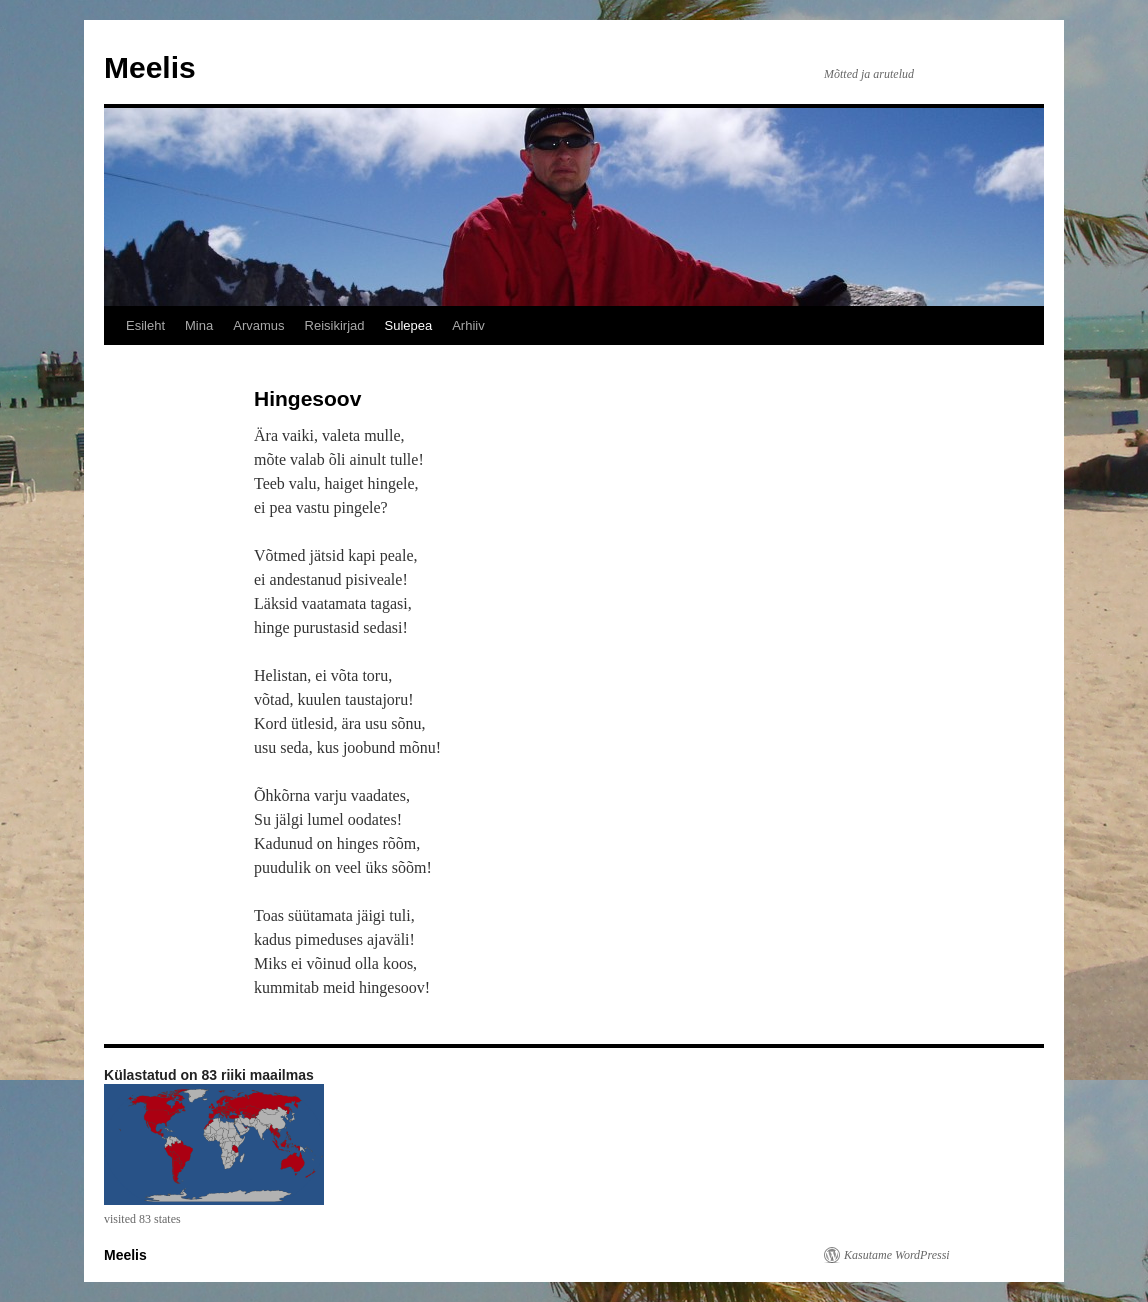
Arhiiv (468, 325)
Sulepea (408, 325)
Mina (199, 325)
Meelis (150, 67)
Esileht (145, 325)
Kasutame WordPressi (897, 1255)
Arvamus (258, 325)
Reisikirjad (335, 325)
